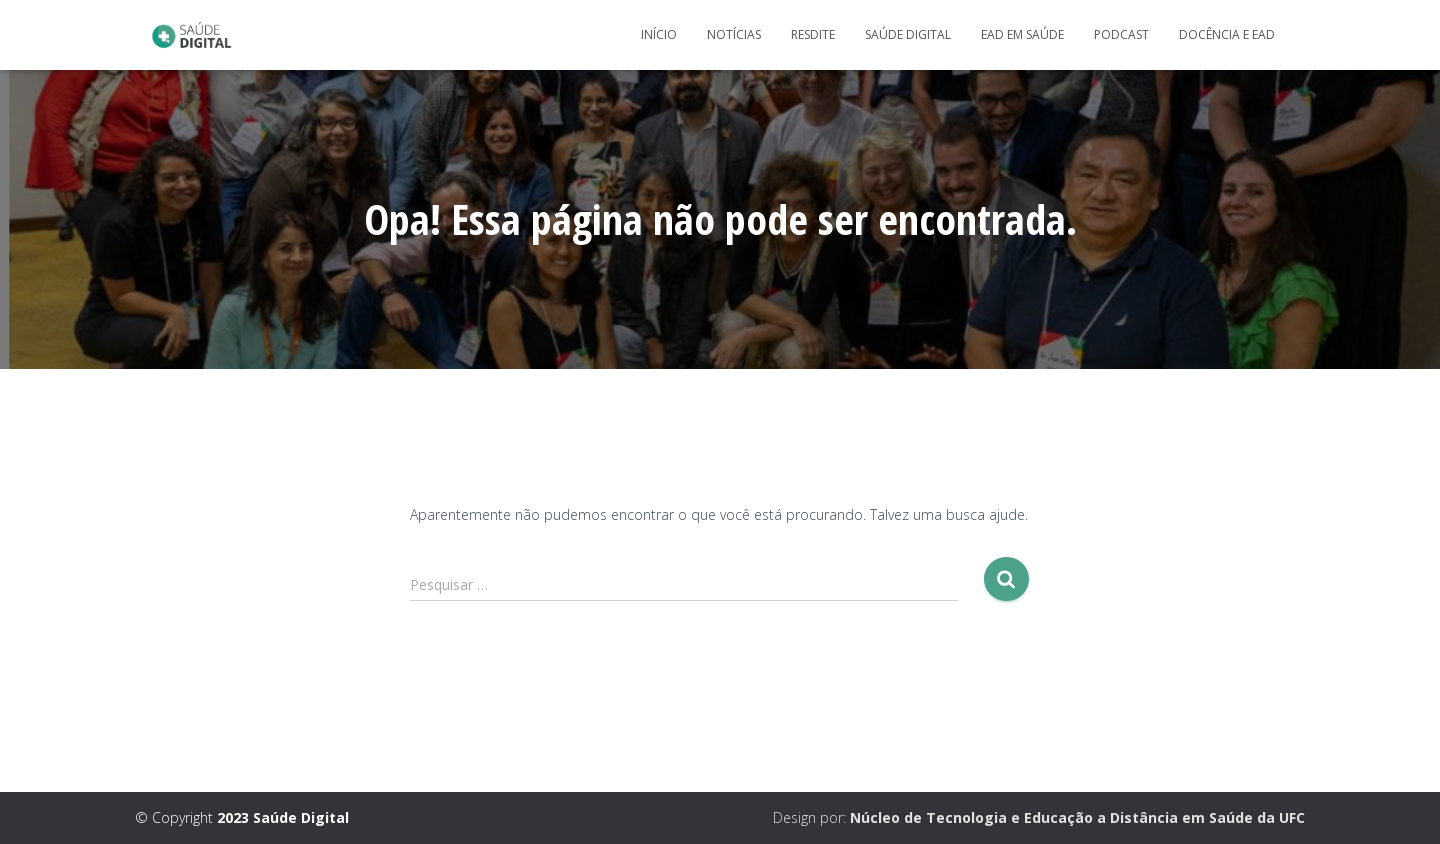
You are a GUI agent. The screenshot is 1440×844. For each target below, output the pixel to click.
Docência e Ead (1227, 34)
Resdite (813, 34)
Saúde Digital (908, 34)
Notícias (734, 34)
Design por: (1039, 817)
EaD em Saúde (1022, 34)
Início (659, 34)
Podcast (1121, 34)
